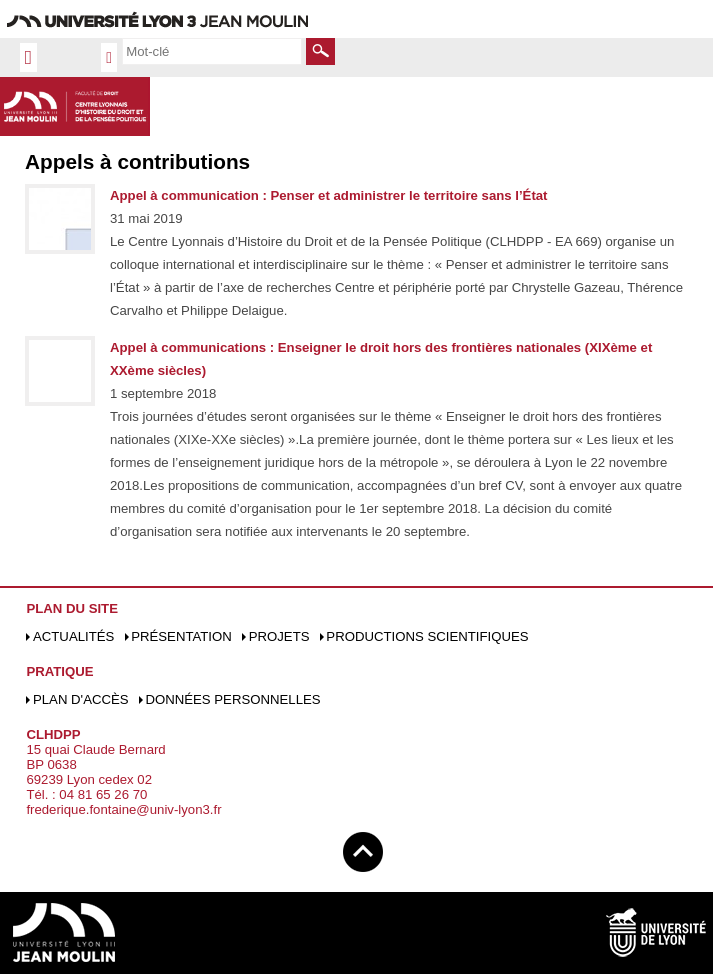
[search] (212, 51)
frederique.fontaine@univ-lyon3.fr (123, 809)
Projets (279, 636)
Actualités (73, 636)
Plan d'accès (81, 699)
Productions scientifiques (427, 636)
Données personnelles (232, 699)
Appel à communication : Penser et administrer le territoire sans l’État (329, 195)
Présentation (181, 636)
